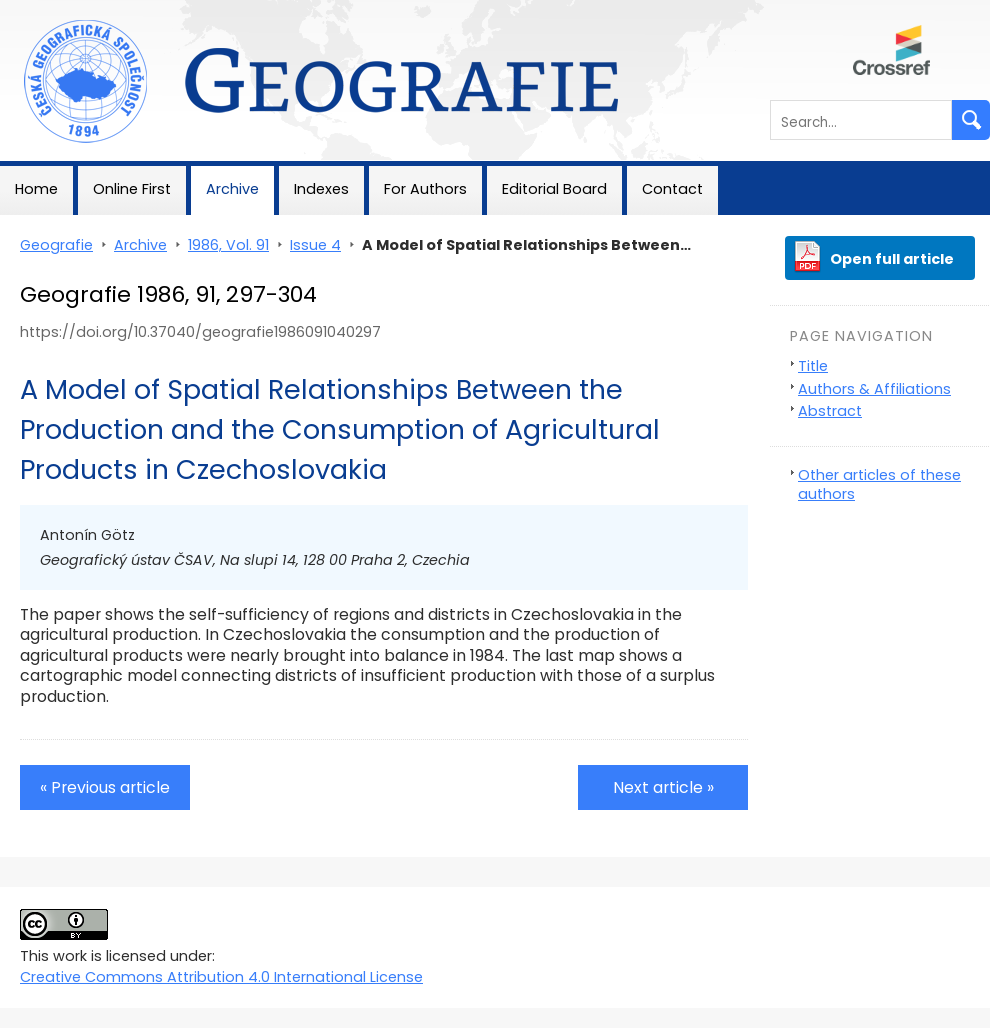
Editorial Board (554, 189)
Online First (132, 189)
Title (813, 366)
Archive (232, 189)
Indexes (321, 189)
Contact (672, 189)
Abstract (830, 411)
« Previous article (105, 787)
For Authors (425, 189)
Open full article (892, 259)
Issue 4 (315, 245)
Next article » (663, 787)
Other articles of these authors (879, 484)
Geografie (36, 10)
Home (36, 189)
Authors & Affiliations (874, 389)
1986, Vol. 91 (228, 245)
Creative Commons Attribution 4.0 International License (221, 977)
